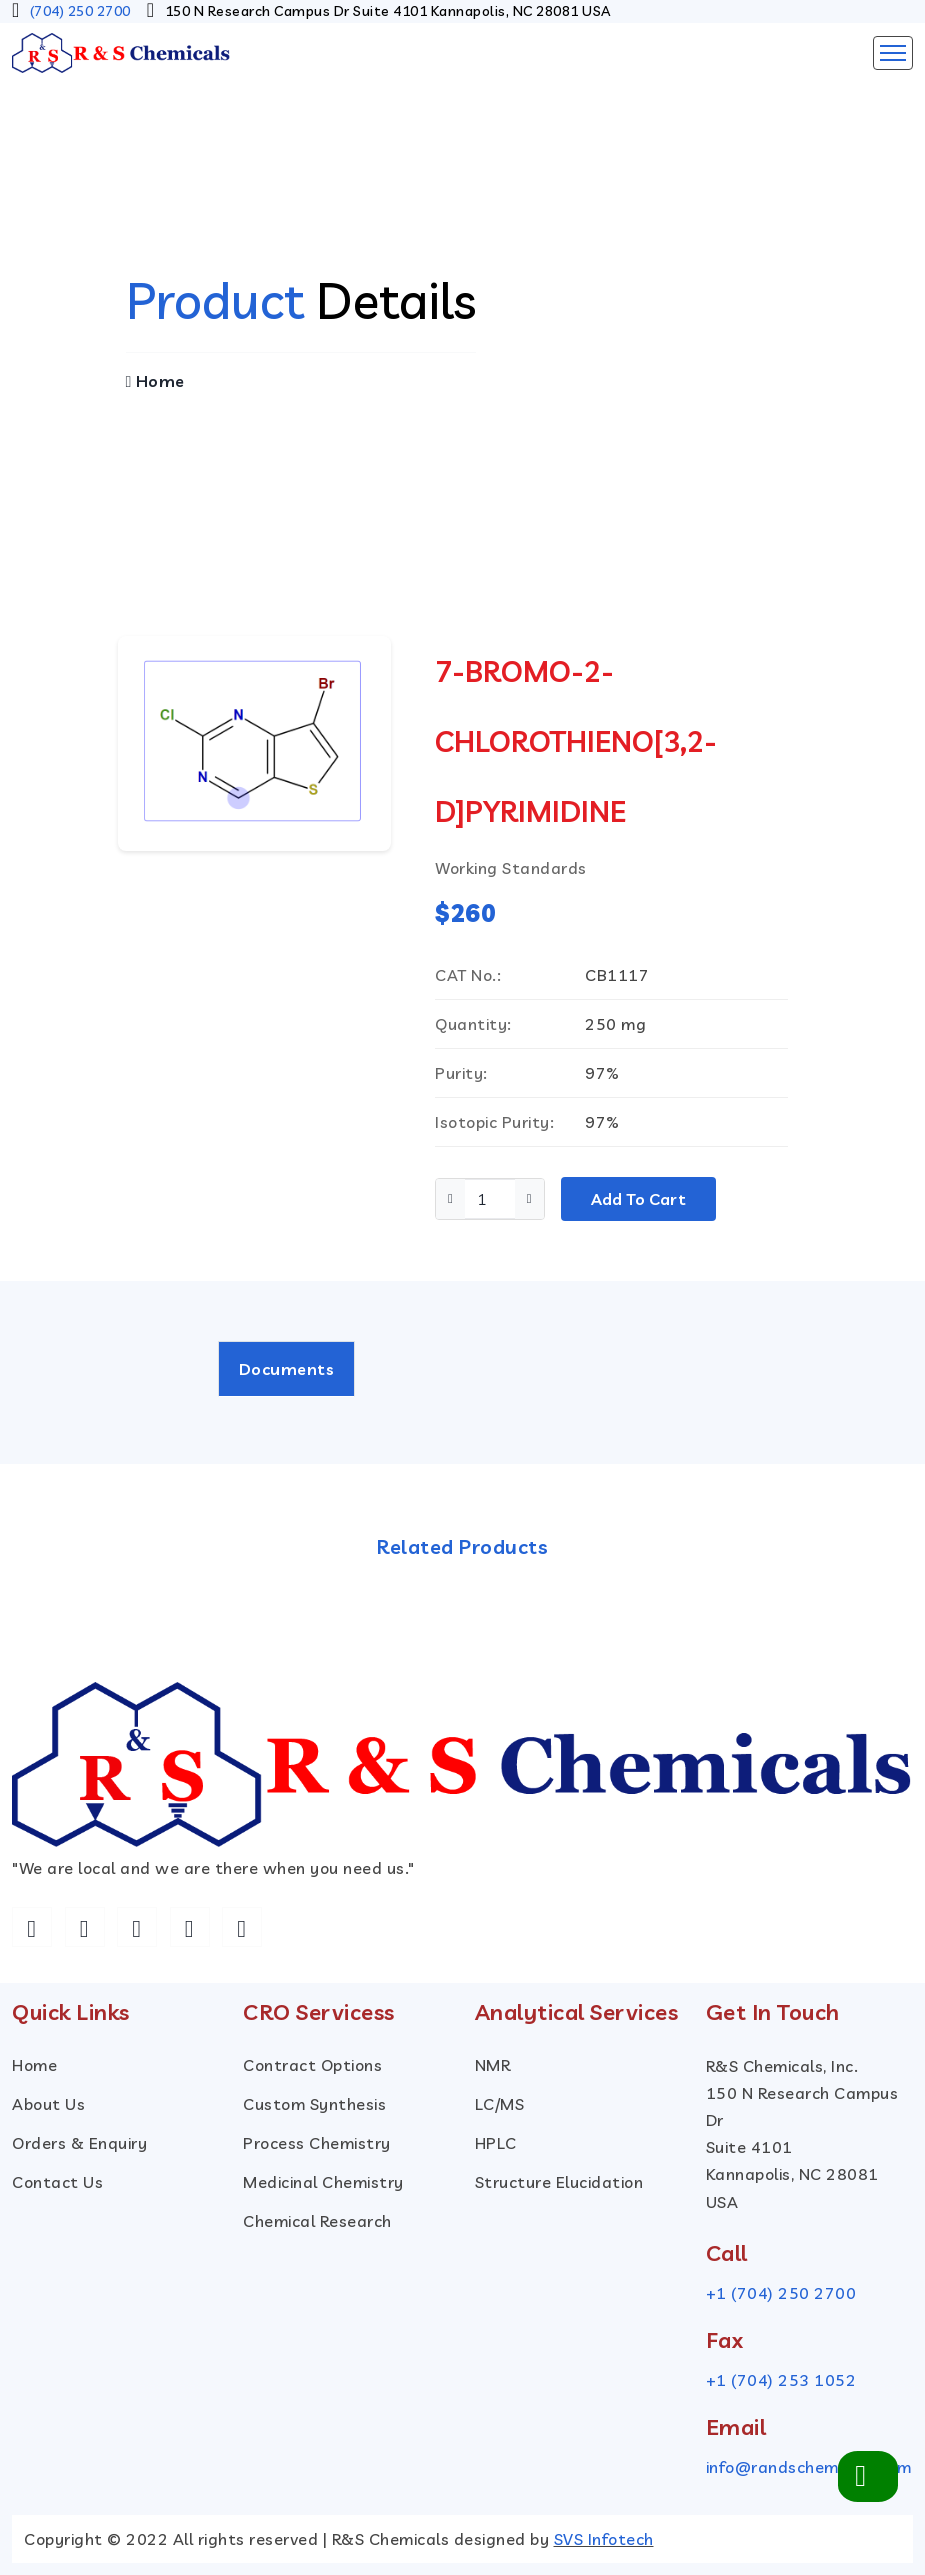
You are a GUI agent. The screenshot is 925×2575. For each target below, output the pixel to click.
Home (155, 381)
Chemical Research (317, 2221)
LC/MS (500, 2104)
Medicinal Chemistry (323, 2182)
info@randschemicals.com (809, 2467)
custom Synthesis (314, 2104)
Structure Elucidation (559, 2182)
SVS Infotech (604, 2539)
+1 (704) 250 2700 (781, 2293)
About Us (48, 2104)
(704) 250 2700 (80, 11)
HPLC (496, 2143)
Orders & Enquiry (79, 2143)
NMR (493, 2065)
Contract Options (312, 2065)
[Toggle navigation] (893, 53)
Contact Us (57, 2182)
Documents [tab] (287, 1369)
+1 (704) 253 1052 (781, 2380)
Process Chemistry (317, 2143)
